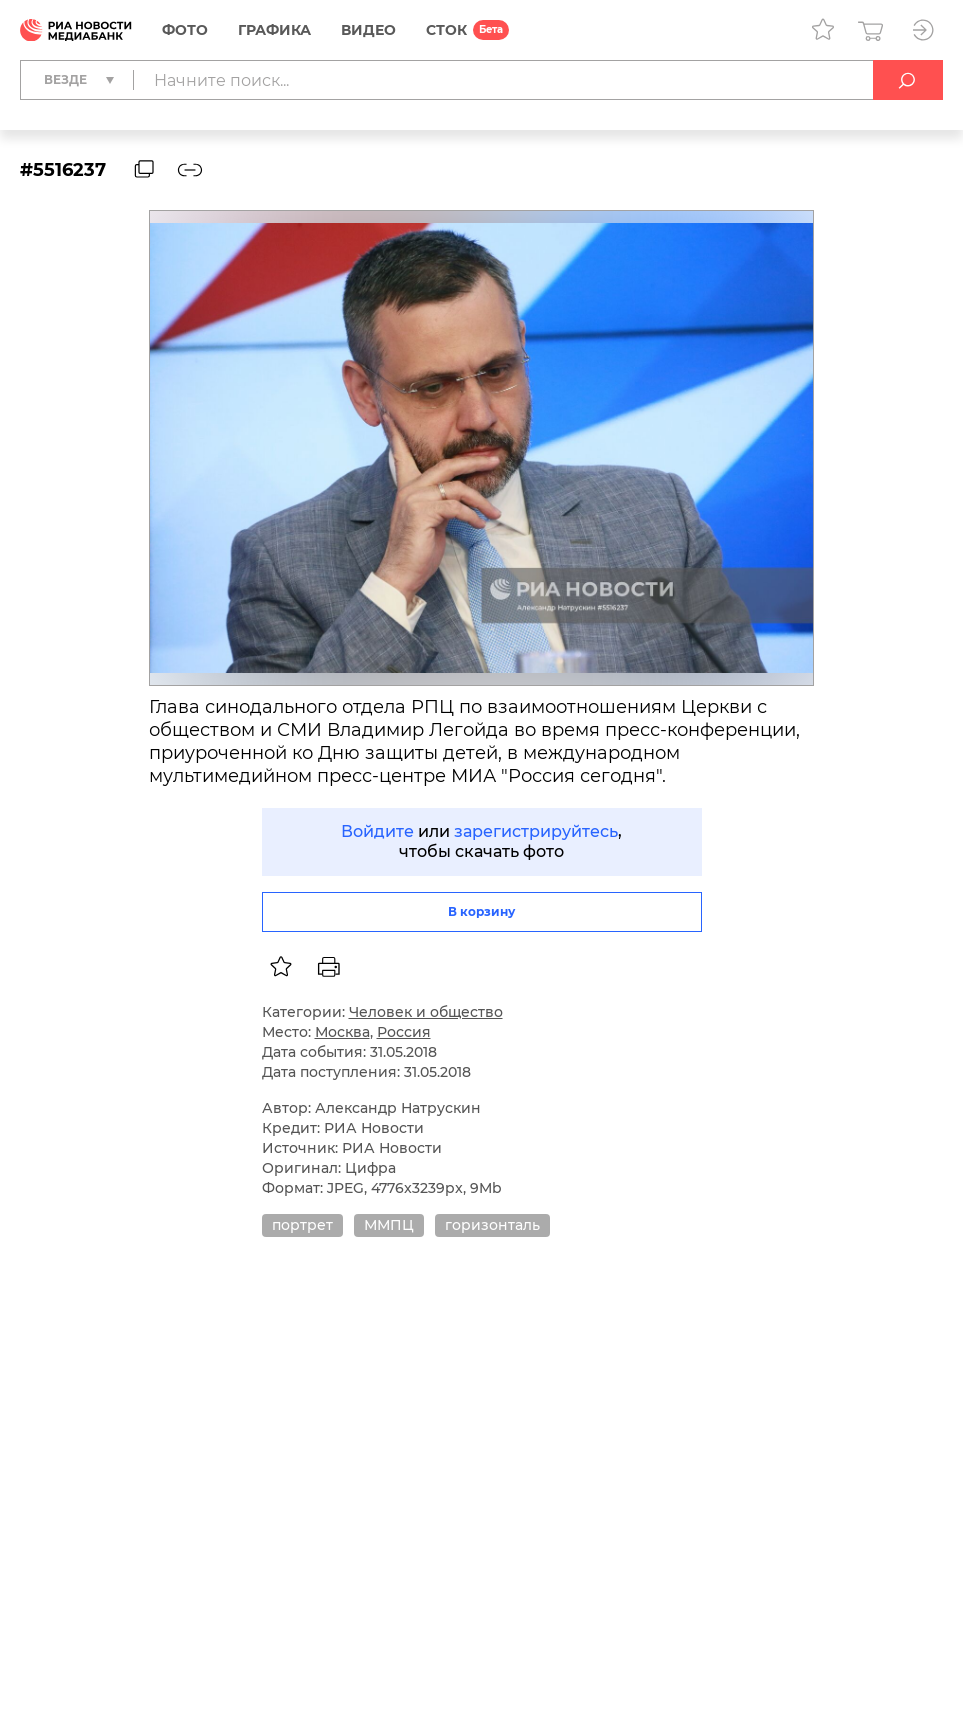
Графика (274, 30)
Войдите (377, 831)
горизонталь (492, 1225)
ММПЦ (389, 1225)
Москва (342, 1032)
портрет (302, 1225)
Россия (404, 1032)
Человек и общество (426, 1012)
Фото (185, 30)
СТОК (446, 30)
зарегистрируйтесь (536, 831)
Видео (368, 30)
